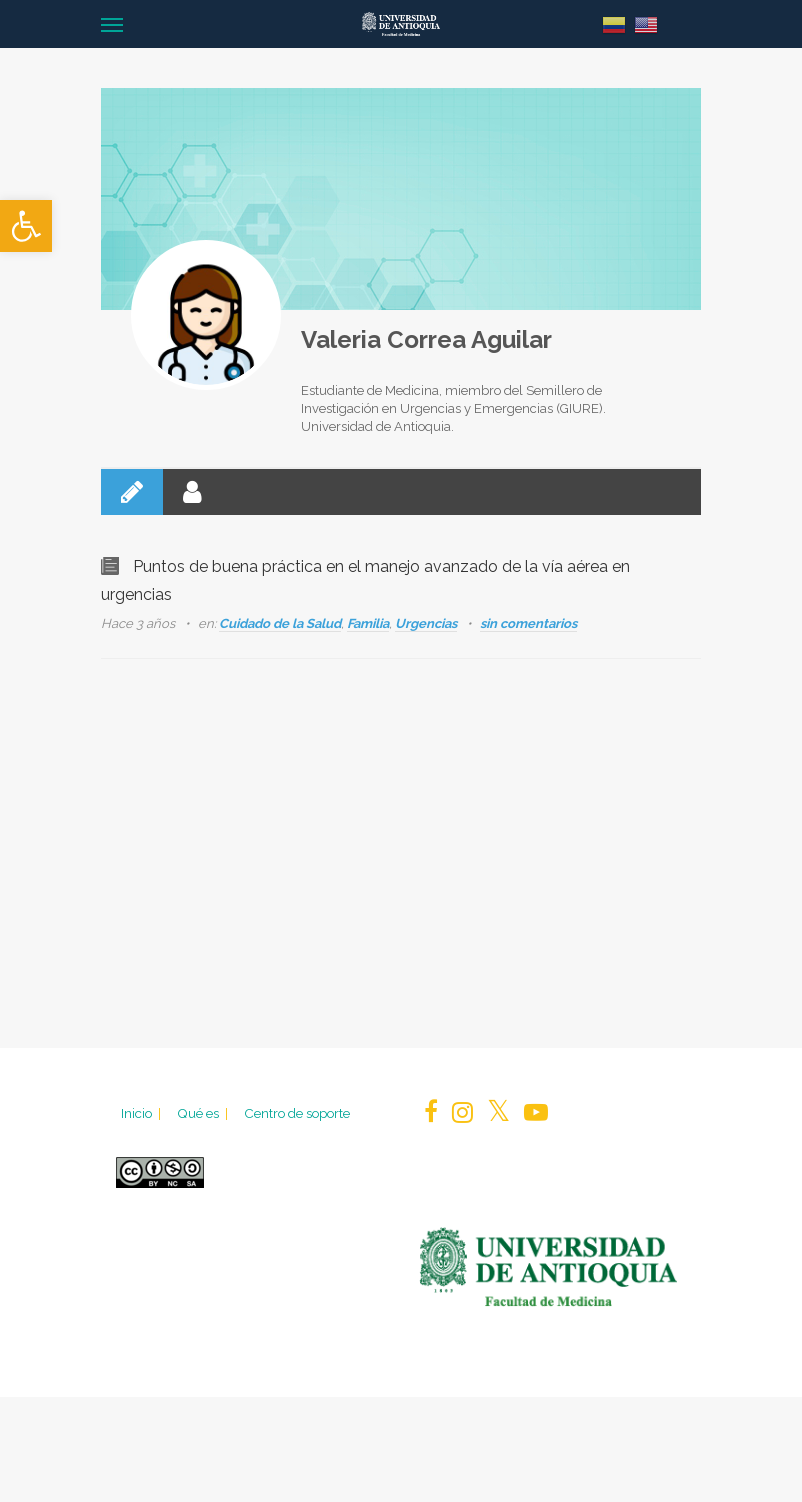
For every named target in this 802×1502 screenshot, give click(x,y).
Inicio (142, 1113)
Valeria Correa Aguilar (426, 339)
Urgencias (426, 623)
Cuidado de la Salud (280, 623)
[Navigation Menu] (112, 24)
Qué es (204, 1113)
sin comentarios (528, 623)
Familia (368, 623)
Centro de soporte (297, 1113)
